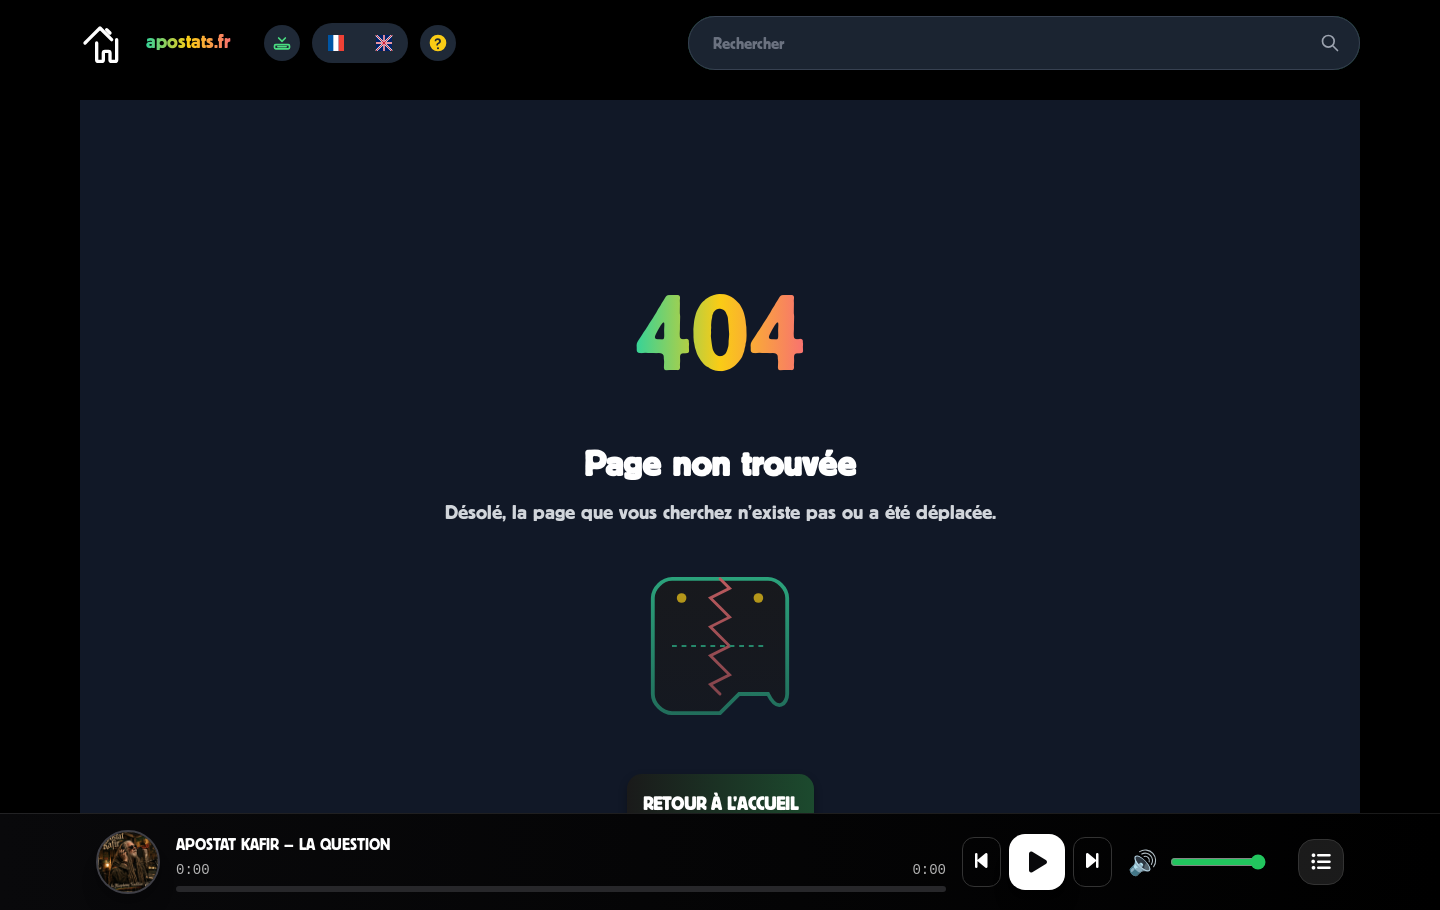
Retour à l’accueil (720, 803)
